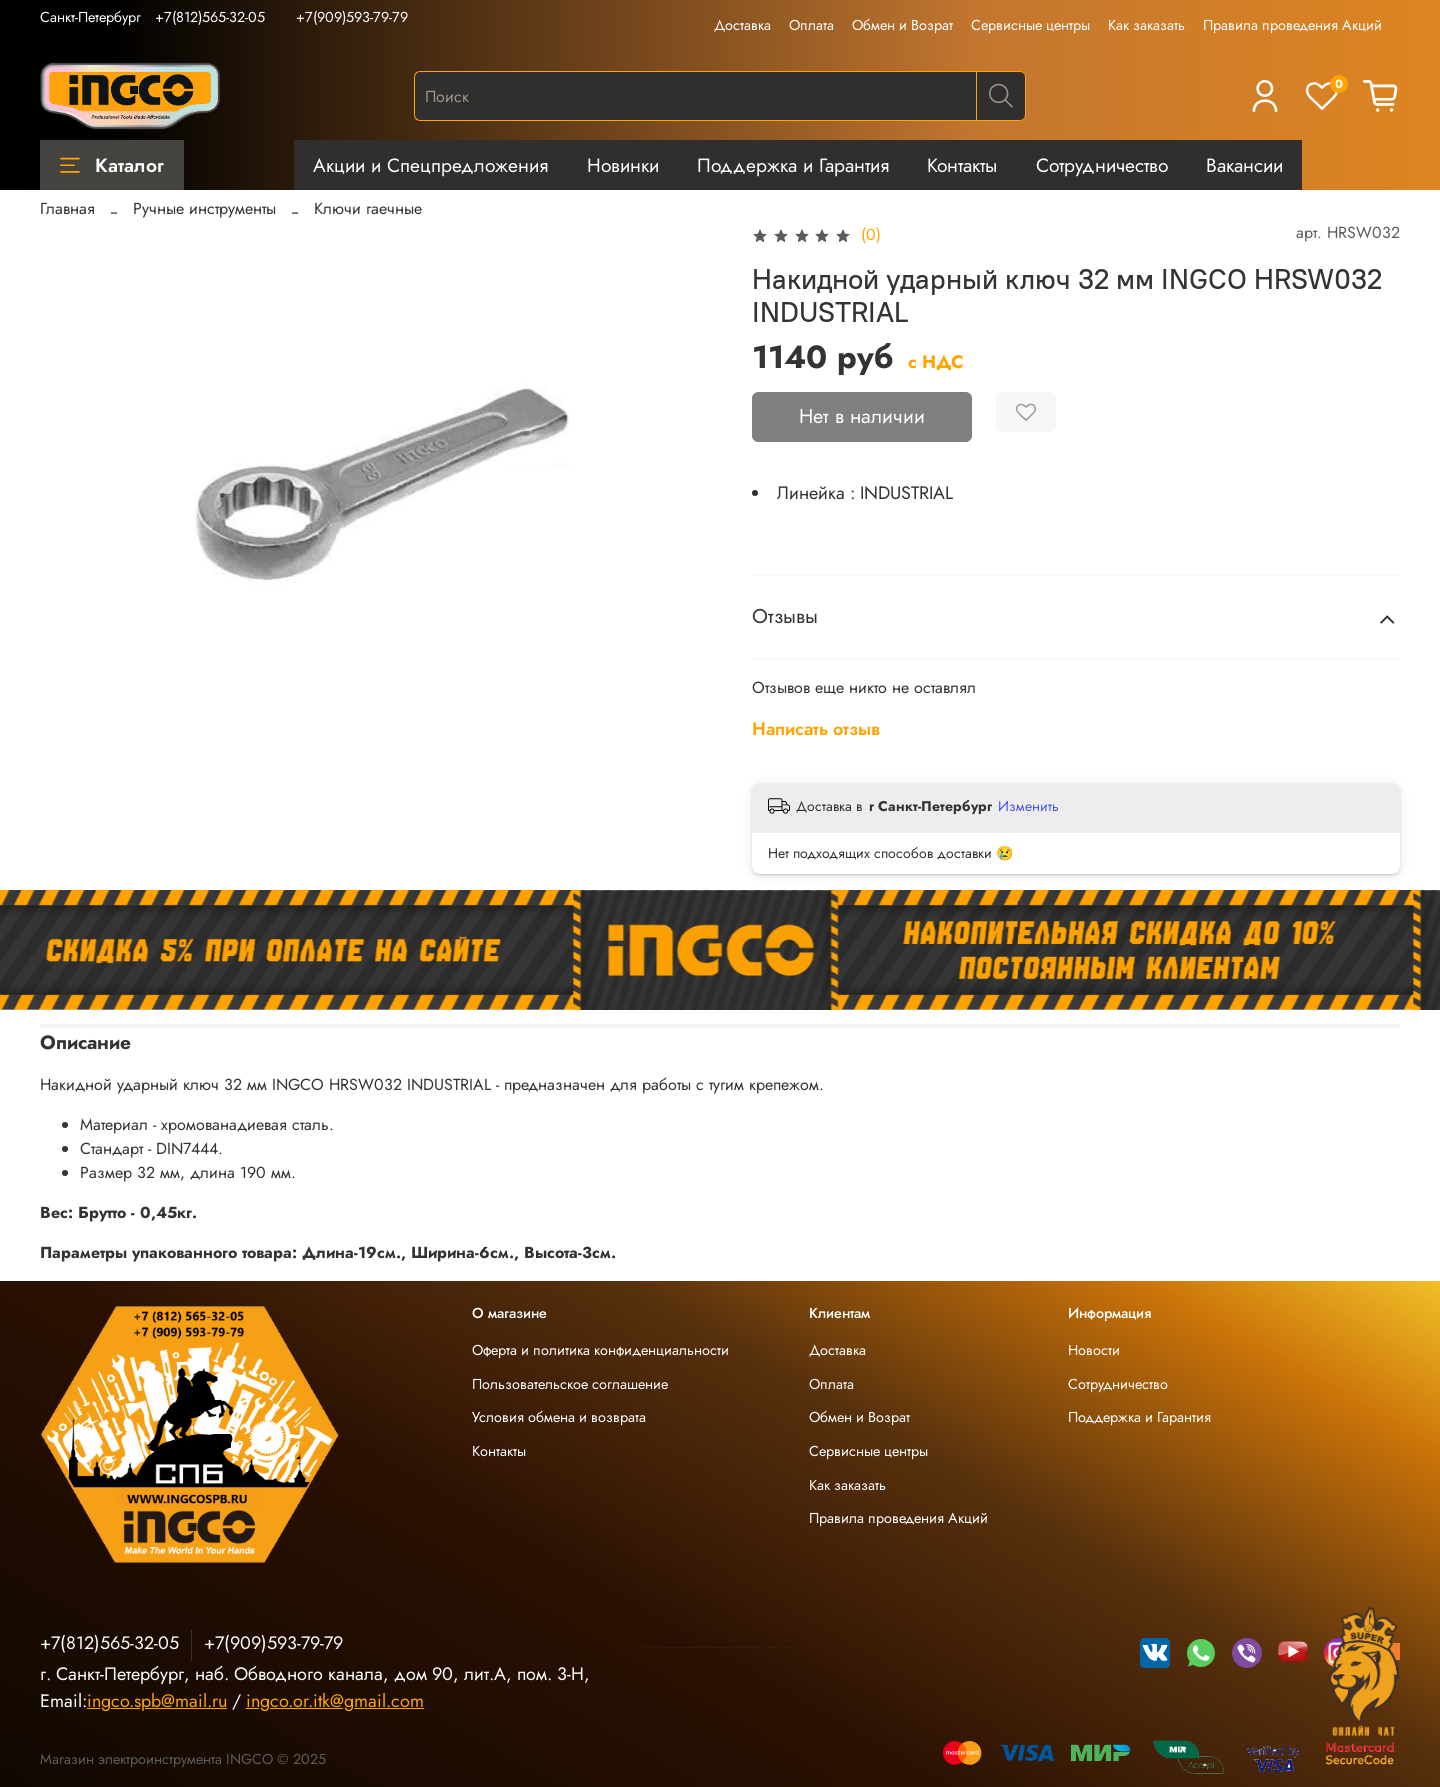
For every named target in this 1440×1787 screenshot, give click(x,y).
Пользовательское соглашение (570, 1384)
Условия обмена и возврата (559, 1417)
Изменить (1028, 806)
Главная (67, 208)
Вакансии (1244, 165)
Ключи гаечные (368, 208)
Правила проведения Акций (1292, 25)
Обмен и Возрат (902, 25)
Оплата (811, 25)
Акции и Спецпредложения (430, 165)
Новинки (623, 165)
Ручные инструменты (204, 208)
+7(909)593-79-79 (352, 17)
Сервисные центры (1030, 25)
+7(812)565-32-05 (210, 17)
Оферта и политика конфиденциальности (600, 1350)
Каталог (112, 165)
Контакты (962, 165)
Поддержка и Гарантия (793, 165)
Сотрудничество (1102, 165)
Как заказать (1146, 25)
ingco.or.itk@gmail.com (335, 1701)
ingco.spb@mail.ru (157, 1701)
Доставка (742, 25)
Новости (1094, 1350)
